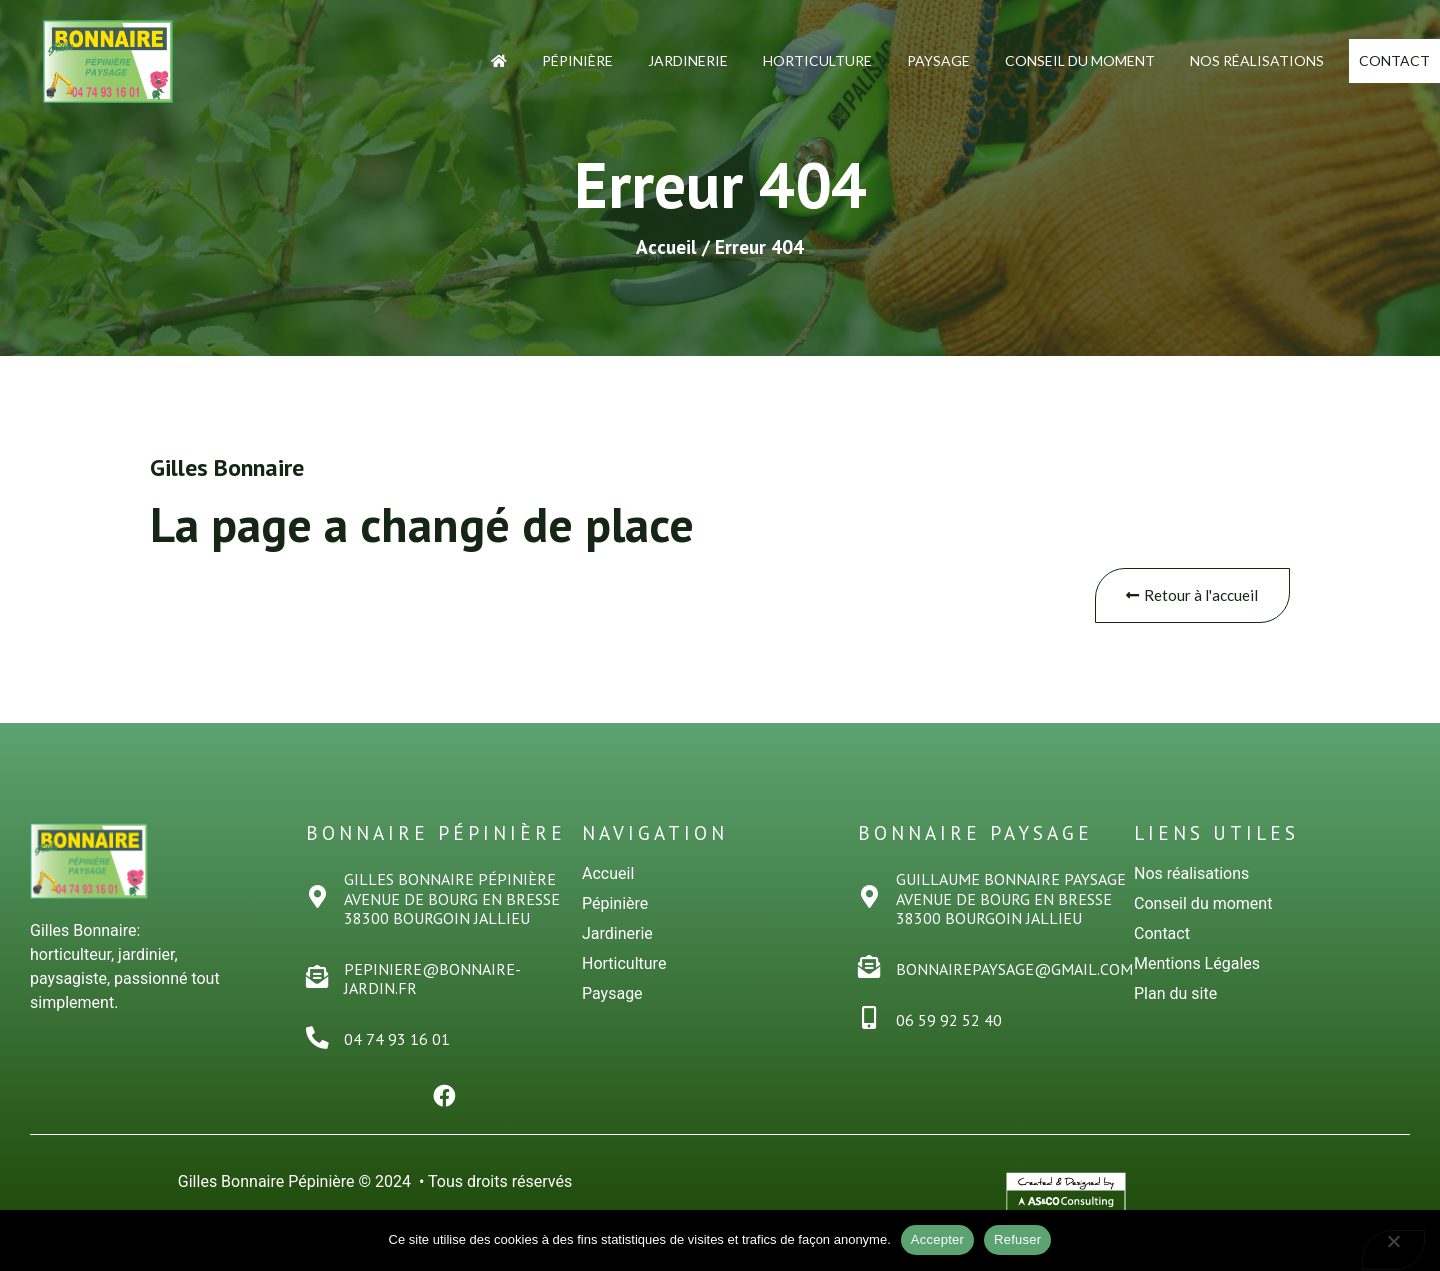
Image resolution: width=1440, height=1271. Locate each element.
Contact (1373, 60)
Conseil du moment (1038, 57)
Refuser (1017, 1239)
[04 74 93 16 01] (318, 1039)
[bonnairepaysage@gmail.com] (870, 969)
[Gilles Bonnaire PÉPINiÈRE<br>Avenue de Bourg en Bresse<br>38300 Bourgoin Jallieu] (318, 899)
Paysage (896, 57)
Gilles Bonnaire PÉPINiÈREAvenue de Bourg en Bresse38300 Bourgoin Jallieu (454, 900)
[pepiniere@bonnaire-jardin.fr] (318, 979)
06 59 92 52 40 (951, 1022)
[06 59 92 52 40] (870, 1020)
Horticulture (775, 57)
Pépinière (535, 57)
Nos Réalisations (1215, 57)
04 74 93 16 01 (399, 1041)
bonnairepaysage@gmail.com (1016, 971)
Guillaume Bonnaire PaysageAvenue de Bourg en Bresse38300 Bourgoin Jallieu (1013, 900)
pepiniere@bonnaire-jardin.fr (434, 980)
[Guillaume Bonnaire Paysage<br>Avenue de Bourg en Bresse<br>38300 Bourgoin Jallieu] (870, 899)
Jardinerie (646, 57)
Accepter (937, 1239)
